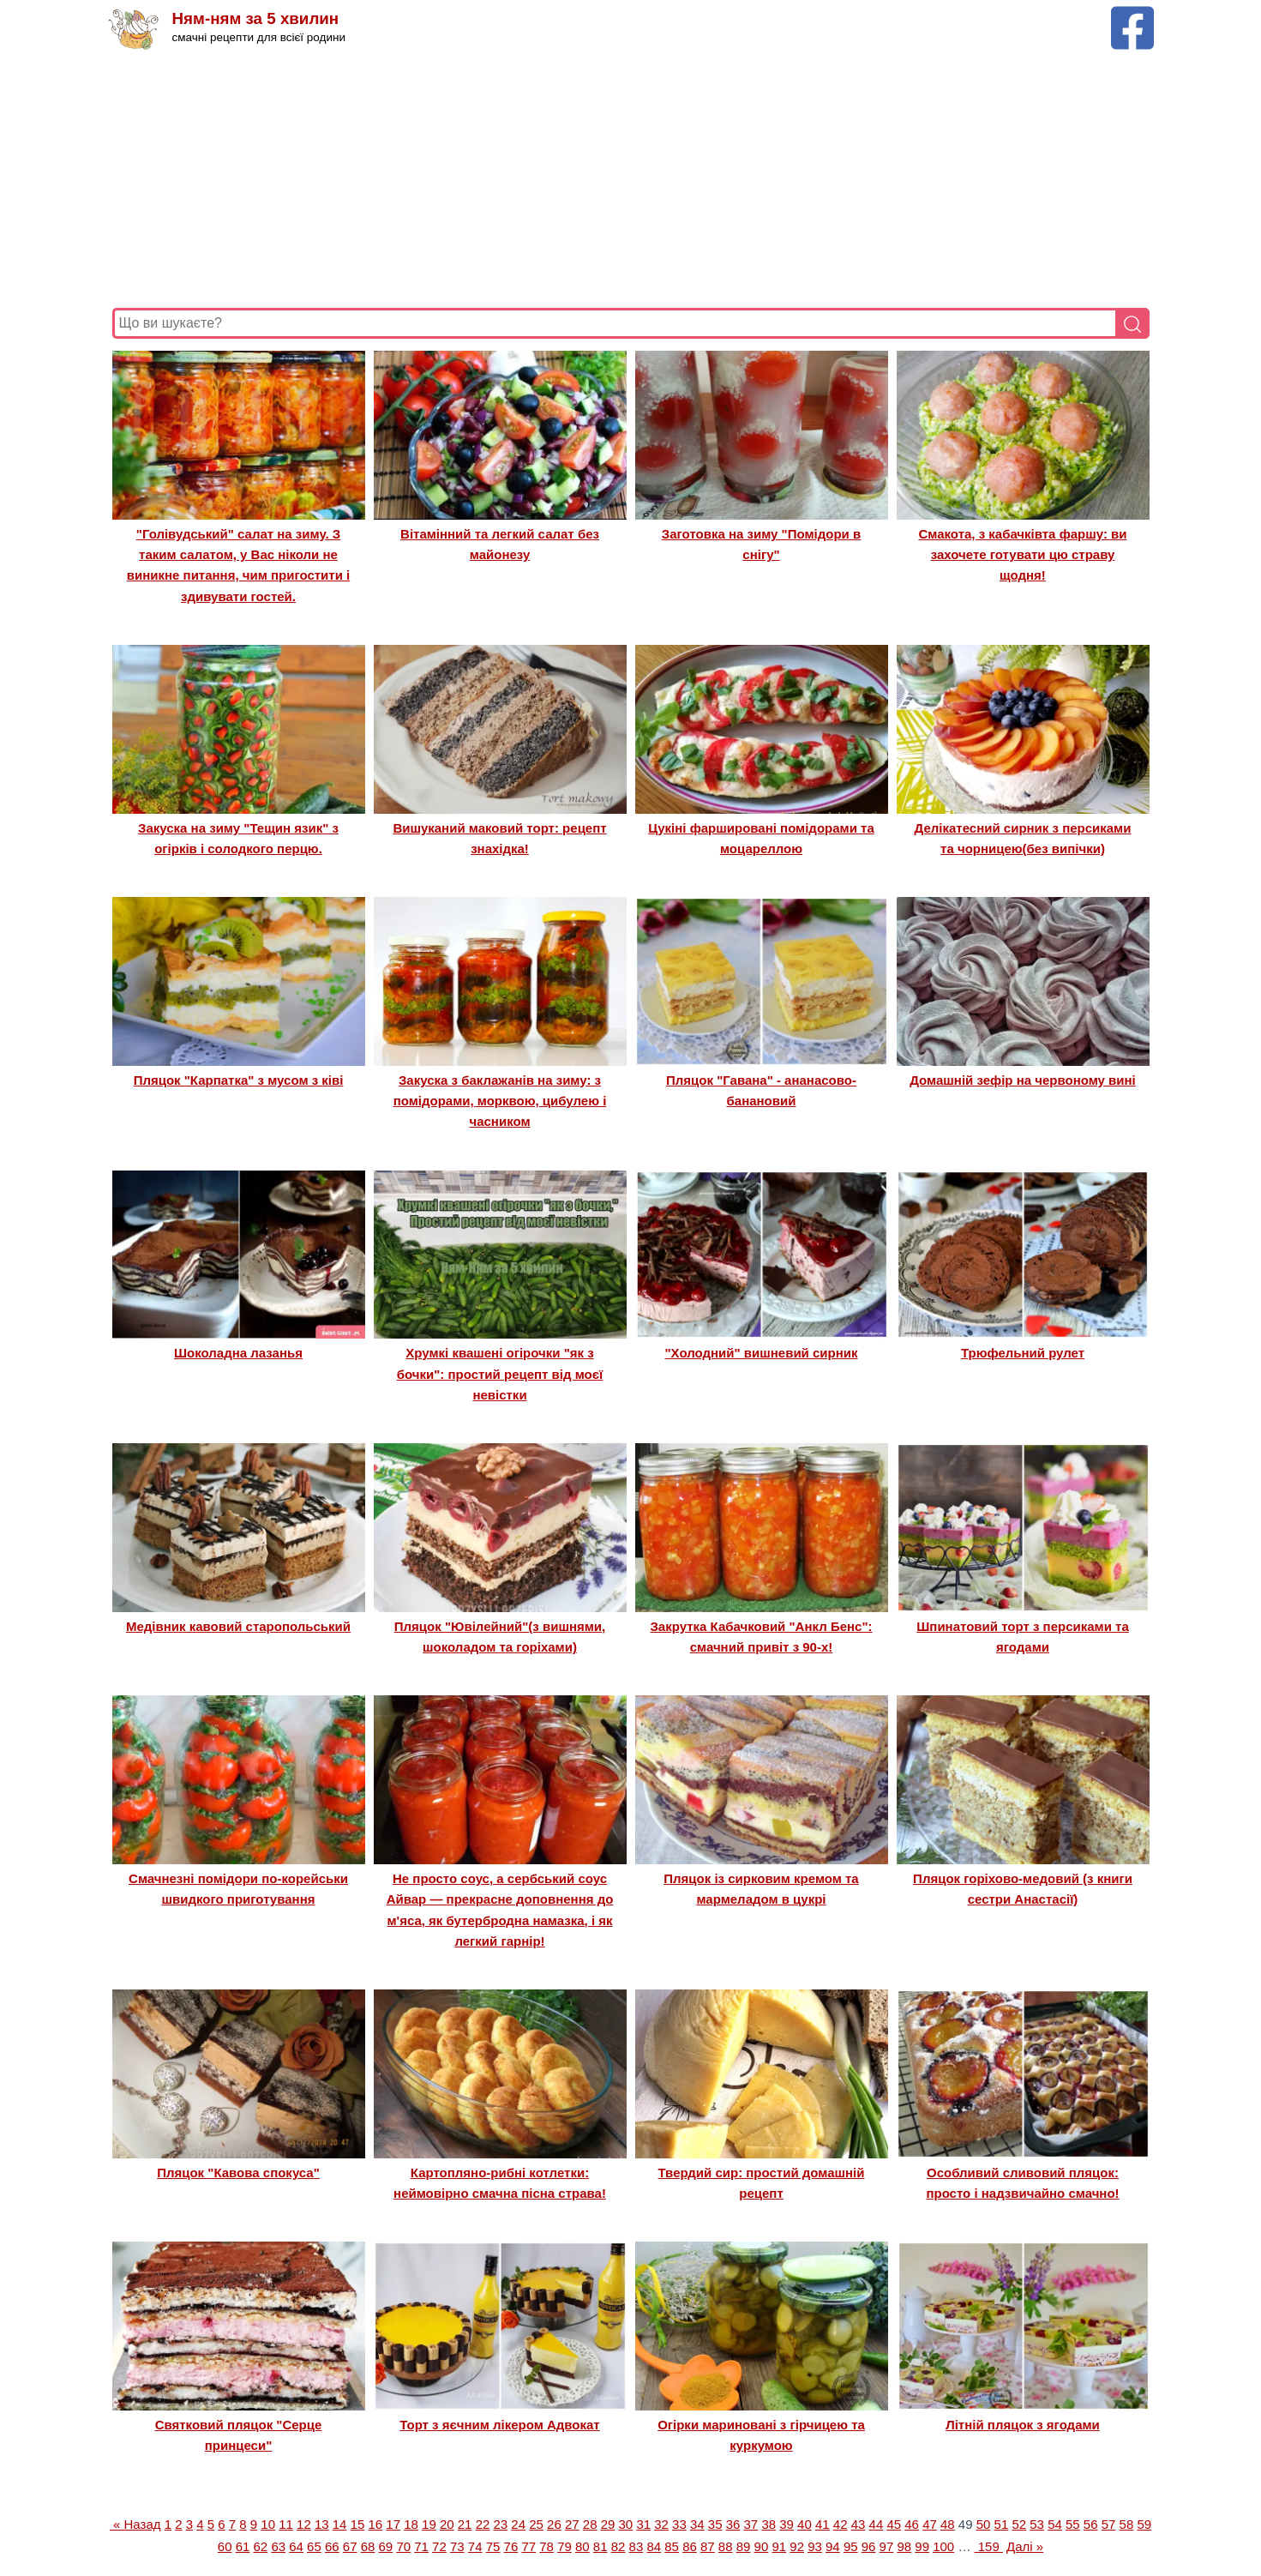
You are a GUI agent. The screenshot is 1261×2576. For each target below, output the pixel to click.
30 (626, 2524)
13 (322, 2524)
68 (368, 2546)
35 (715, 2524)
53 (1037, 2524)
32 (661, 2524)
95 (851, 2546)
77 (528, 2546)
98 (904, 2546)
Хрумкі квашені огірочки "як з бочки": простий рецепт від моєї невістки (500, 1373)
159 (989, 2546)
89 (743, 2546)
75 (493, 2546)
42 (840, 2524)
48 (947, 2524)
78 (546, 2546)
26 (554, 2524)
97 (887, 2546)
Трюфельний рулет (1022, 1352)
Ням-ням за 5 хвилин (256, 19)
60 (225, 2546)
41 (822, 2524)
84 (653, 2546)
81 (600, 2546)
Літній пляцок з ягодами (1023, 2424)
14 (340, 2524)
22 (483, 2524)
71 (421, 2546)
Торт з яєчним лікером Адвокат (499, 2424)
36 (733, 2524)
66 (332, 2546)
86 (689, 2546)
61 (243, 2546)
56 (1091, 2524)
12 (304, 2524)
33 (679, 2524)
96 (869, 2546)
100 (943, 2546)
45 (893, 2524)
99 (922, 2546)
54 (1055, 2524)
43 (858, 2524)
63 (278, 2546)
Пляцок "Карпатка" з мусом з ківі (239, 1080)
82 (618, 2546)
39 (786, 2524)
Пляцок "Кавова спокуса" (238, 2172)
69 (386, 2546)
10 (268, 2524)
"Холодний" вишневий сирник (761, 1352)
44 (876, 2524)
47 (929, 2524)
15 (358, 2524)
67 (350, 2546)
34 (697, 2524)
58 (1127, 2524)
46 (911, 2524)
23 (501, 2524)
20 (447, 2524)
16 (375, 2524)
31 (643, 2524)
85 (671, 2546)
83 (636, 2546)
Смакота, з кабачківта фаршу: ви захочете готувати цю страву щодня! (1022, 555)
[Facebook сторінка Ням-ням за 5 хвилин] (1132, 14)
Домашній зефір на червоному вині (1023, 1080)
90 (761, 2546)
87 (707, 2546)
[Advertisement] (626, 179)
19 (429, 2524)
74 (475, 2546)
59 (1144, 2524)
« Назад (135, 2524)
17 (393, 2524)
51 (1001, 2524)
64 (296, 2546)
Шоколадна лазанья (238, 1352)
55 (1073, 2524)
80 (582, 2546)
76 (511, 2546)
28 (590, 2524)
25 (536, 2524)
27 (572, 2524)
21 (465, 2524)
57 (1109, 2524)
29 (608, 2524)
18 (411, 2524)
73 (457, 2546)
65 (314, 2546)
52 (1019, 2524)
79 (564, 2546)
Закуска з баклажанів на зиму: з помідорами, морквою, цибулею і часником (500, 1101)
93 (815, 2546)
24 (518, 2524)
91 (779, 2546)
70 (403, 2546)
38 (768, 2524)
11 (286, 2524)
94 (833, 2546)
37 (751, 2524)
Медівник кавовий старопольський (238, 1626)
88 (725, 2546)
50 (983, 2524)
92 (797, 2546)
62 (261, 2546)
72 (439, 2546)
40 (804, 2524)
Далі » (1024, 2546)
